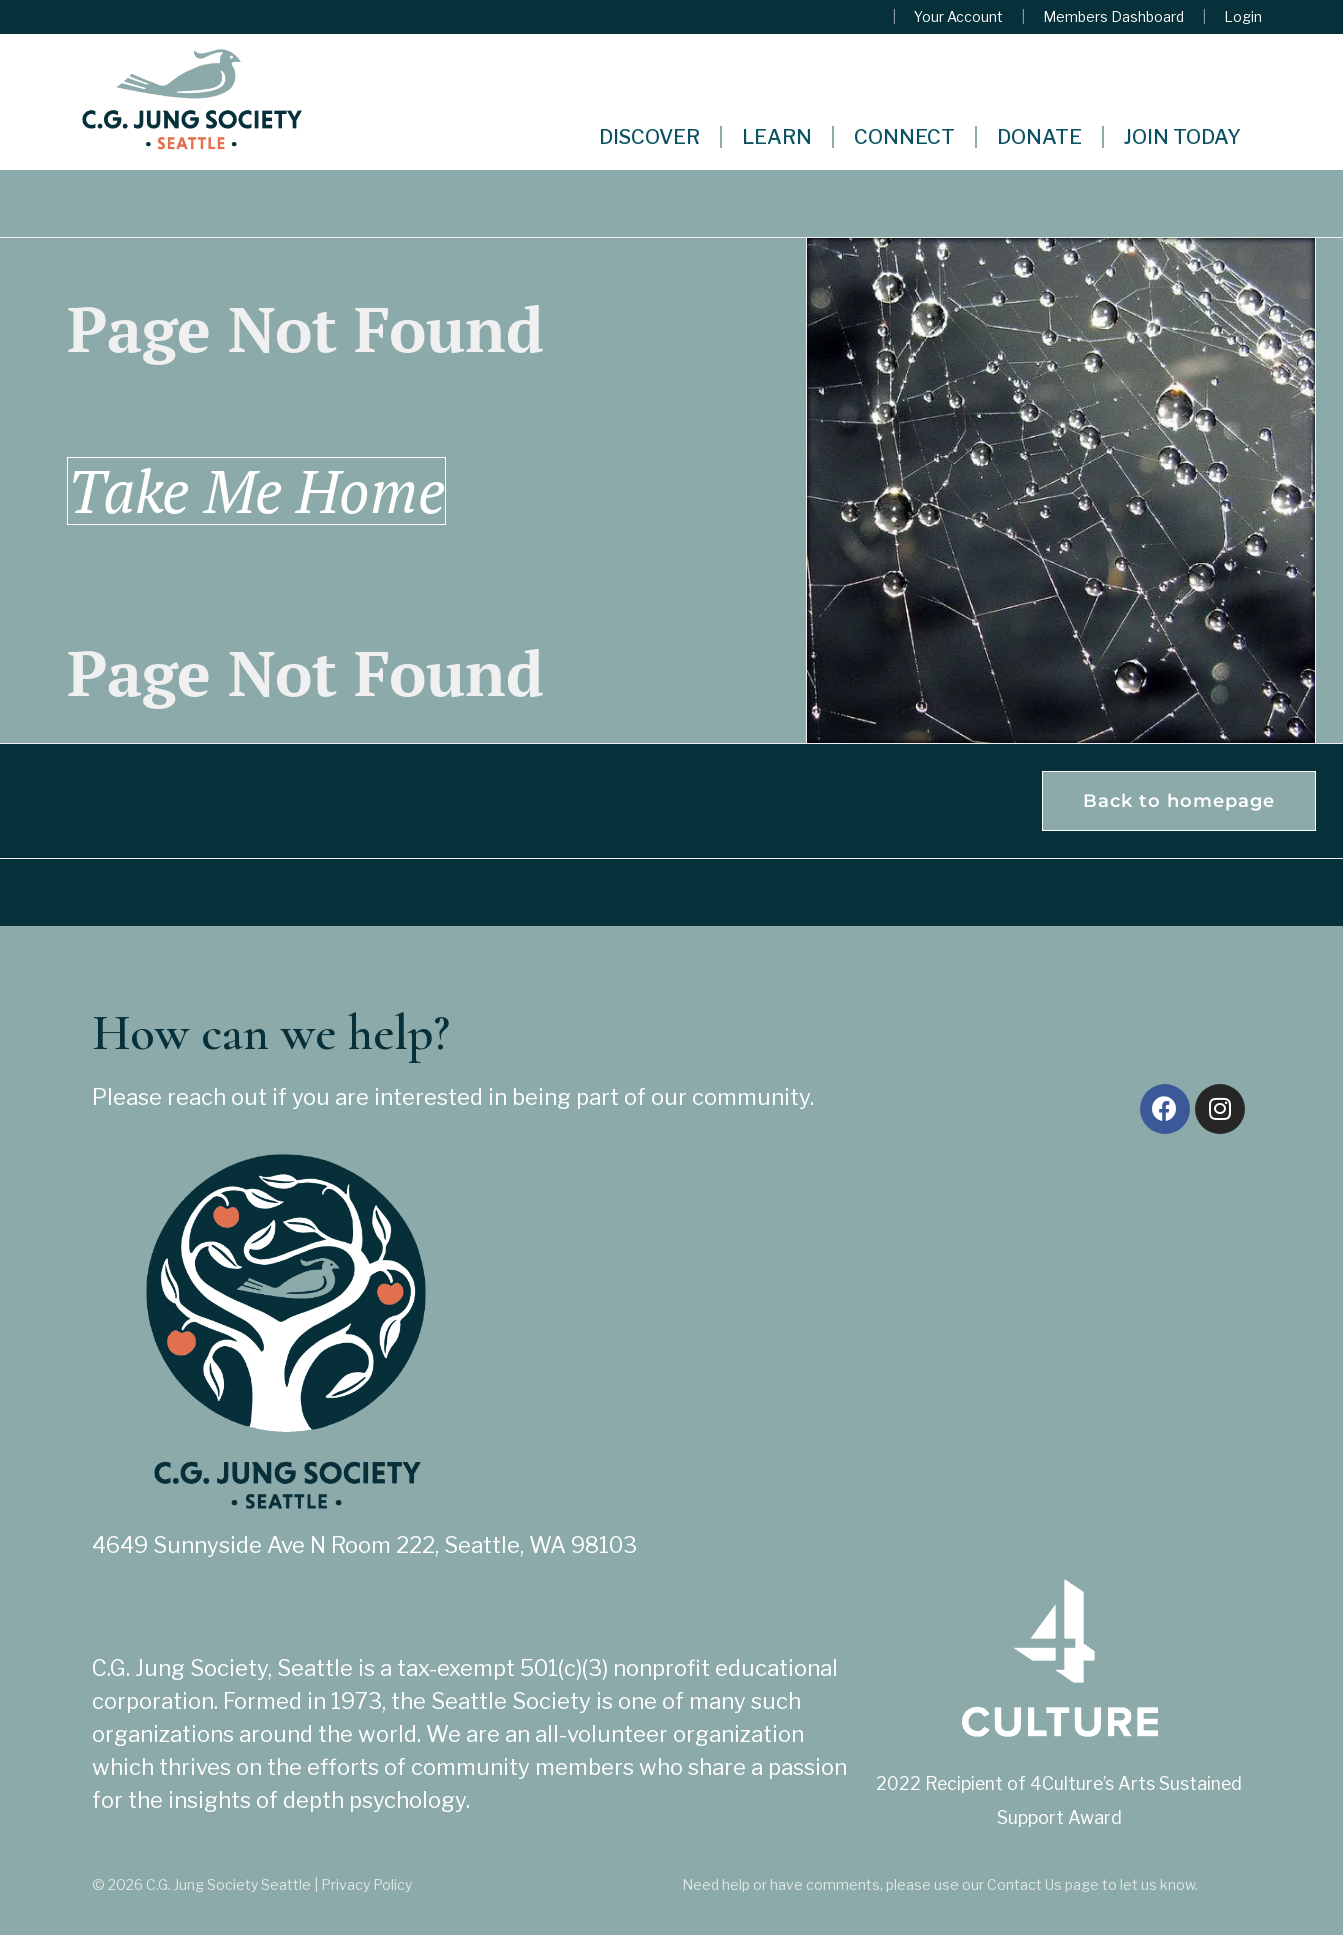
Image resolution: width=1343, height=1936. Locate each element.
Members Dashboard (1113, 17)
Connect (904, 137)
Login (1243, 17)
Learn (777, 137)
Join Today (1182, 137)
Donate (1039, 137)
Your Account (958, 17)
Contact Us (1024, 1885)
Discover (649, 137)
